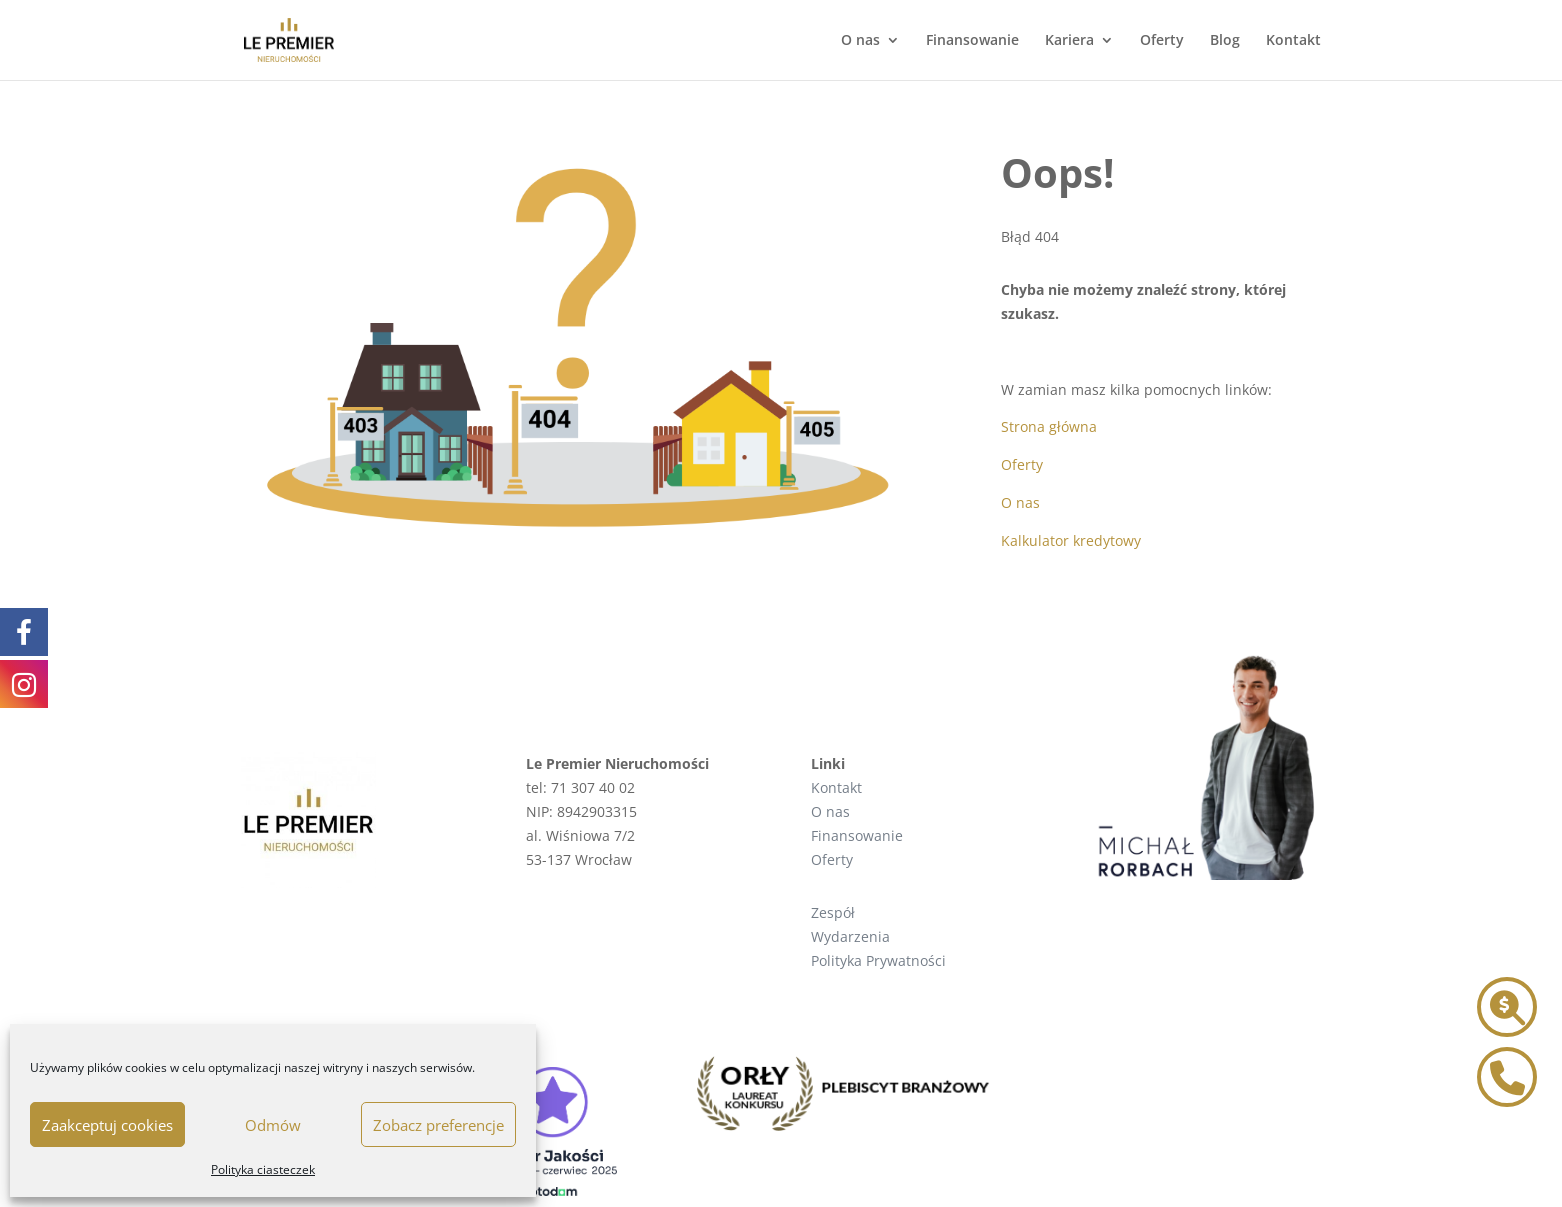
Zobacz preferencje (438, 1125)
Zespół (833, 912)
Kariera (1069, 41)
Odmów (273, 1125)
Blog (1225, 41)
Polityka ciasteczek (263, 1169)
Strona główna (1049, 426)
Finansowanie (972, 41)
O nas (860, 41)
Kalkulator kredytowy (1071, 540)
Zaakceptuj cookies (107, 1125)
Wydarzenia (850, 936)
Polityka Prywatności (878, 960)
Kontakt (1293, 41)
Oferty (1162, 41)
